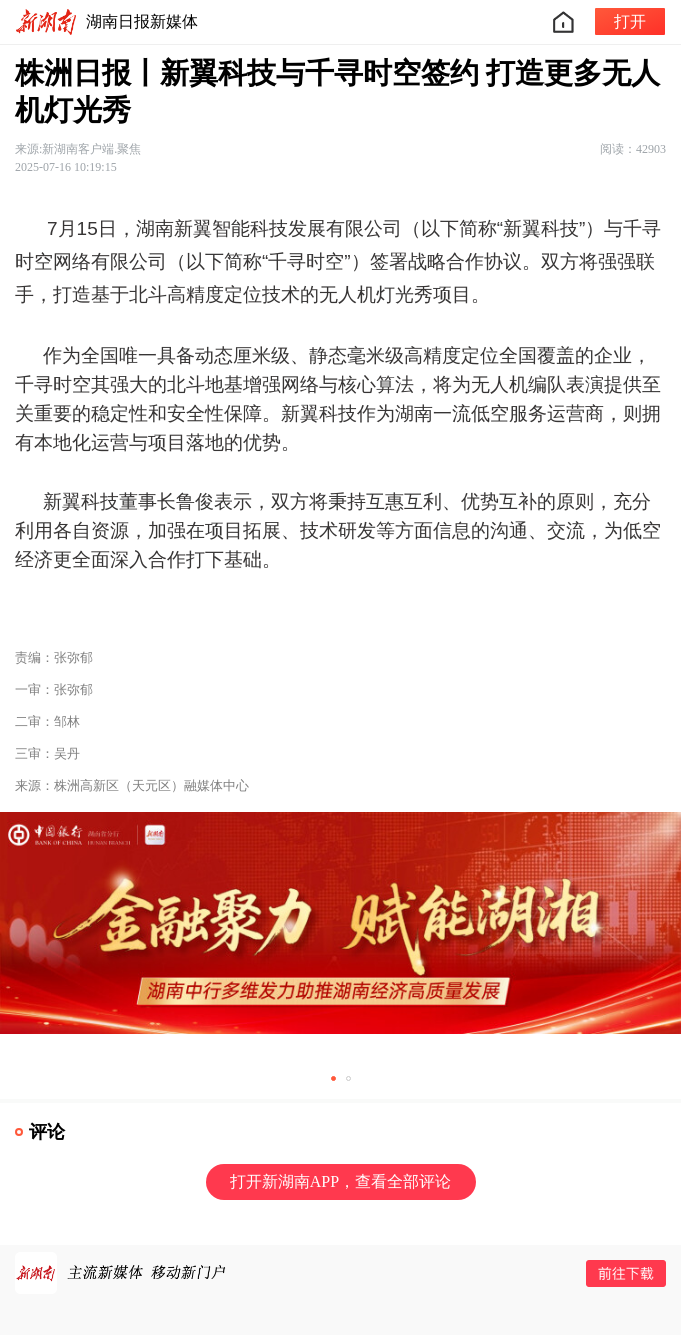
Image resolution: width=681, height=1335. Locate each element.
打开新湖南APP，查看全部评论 (340, 1181)
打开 (630, 21)
